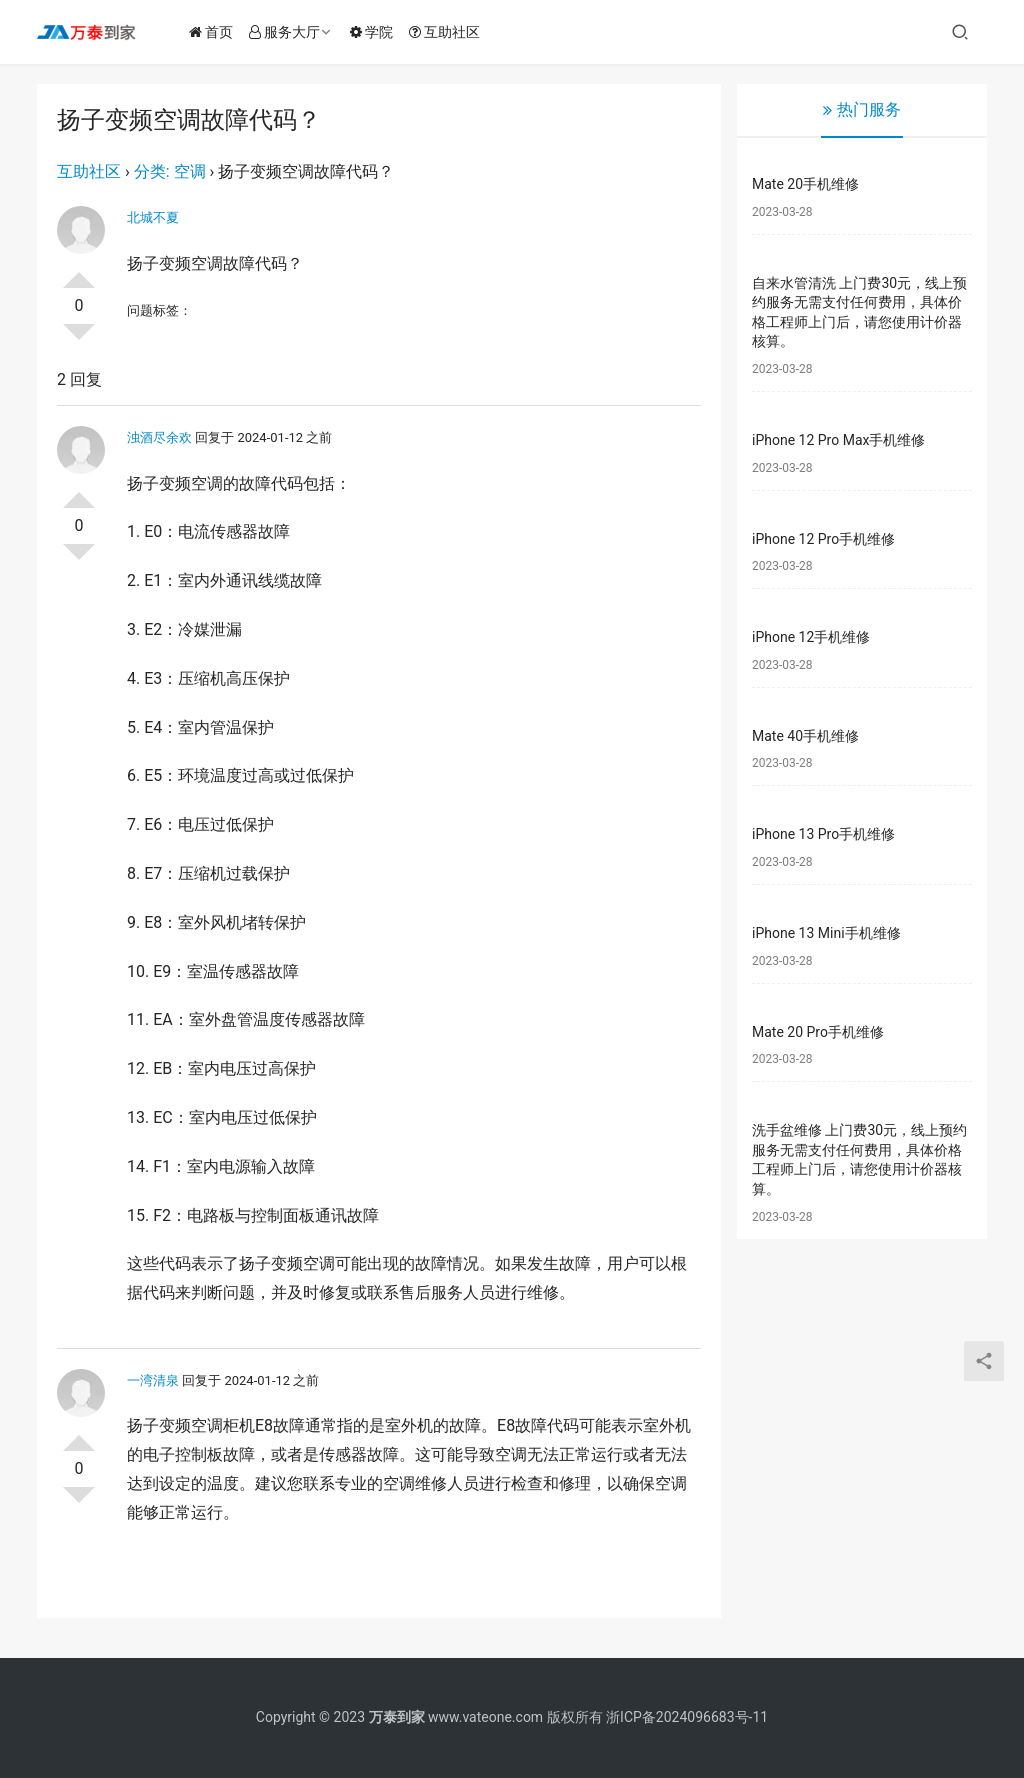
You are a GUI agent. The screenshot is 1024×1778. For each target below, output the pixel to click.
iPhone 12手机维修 (811, 637)
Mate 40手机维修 (805, 736)
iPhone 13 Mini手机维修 (826, 933)
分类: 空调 (170, 171)
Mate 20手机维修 (805, 184)
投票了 (79, 272)
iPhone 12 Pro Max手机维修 (838, 440)
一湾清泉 (153, 1380)
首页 (215, 32)
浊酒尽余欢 (159, 437)
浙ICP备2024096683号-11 (687, 1717)
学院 (375, 32)
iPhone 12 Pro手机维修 (823, 539)
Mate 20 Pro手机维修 (818, 1032)
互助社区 (448, 32)
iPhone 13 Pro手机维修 (823, 834)
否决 (79, 340)
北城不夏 (153, 217)
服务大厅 (288, 32)
